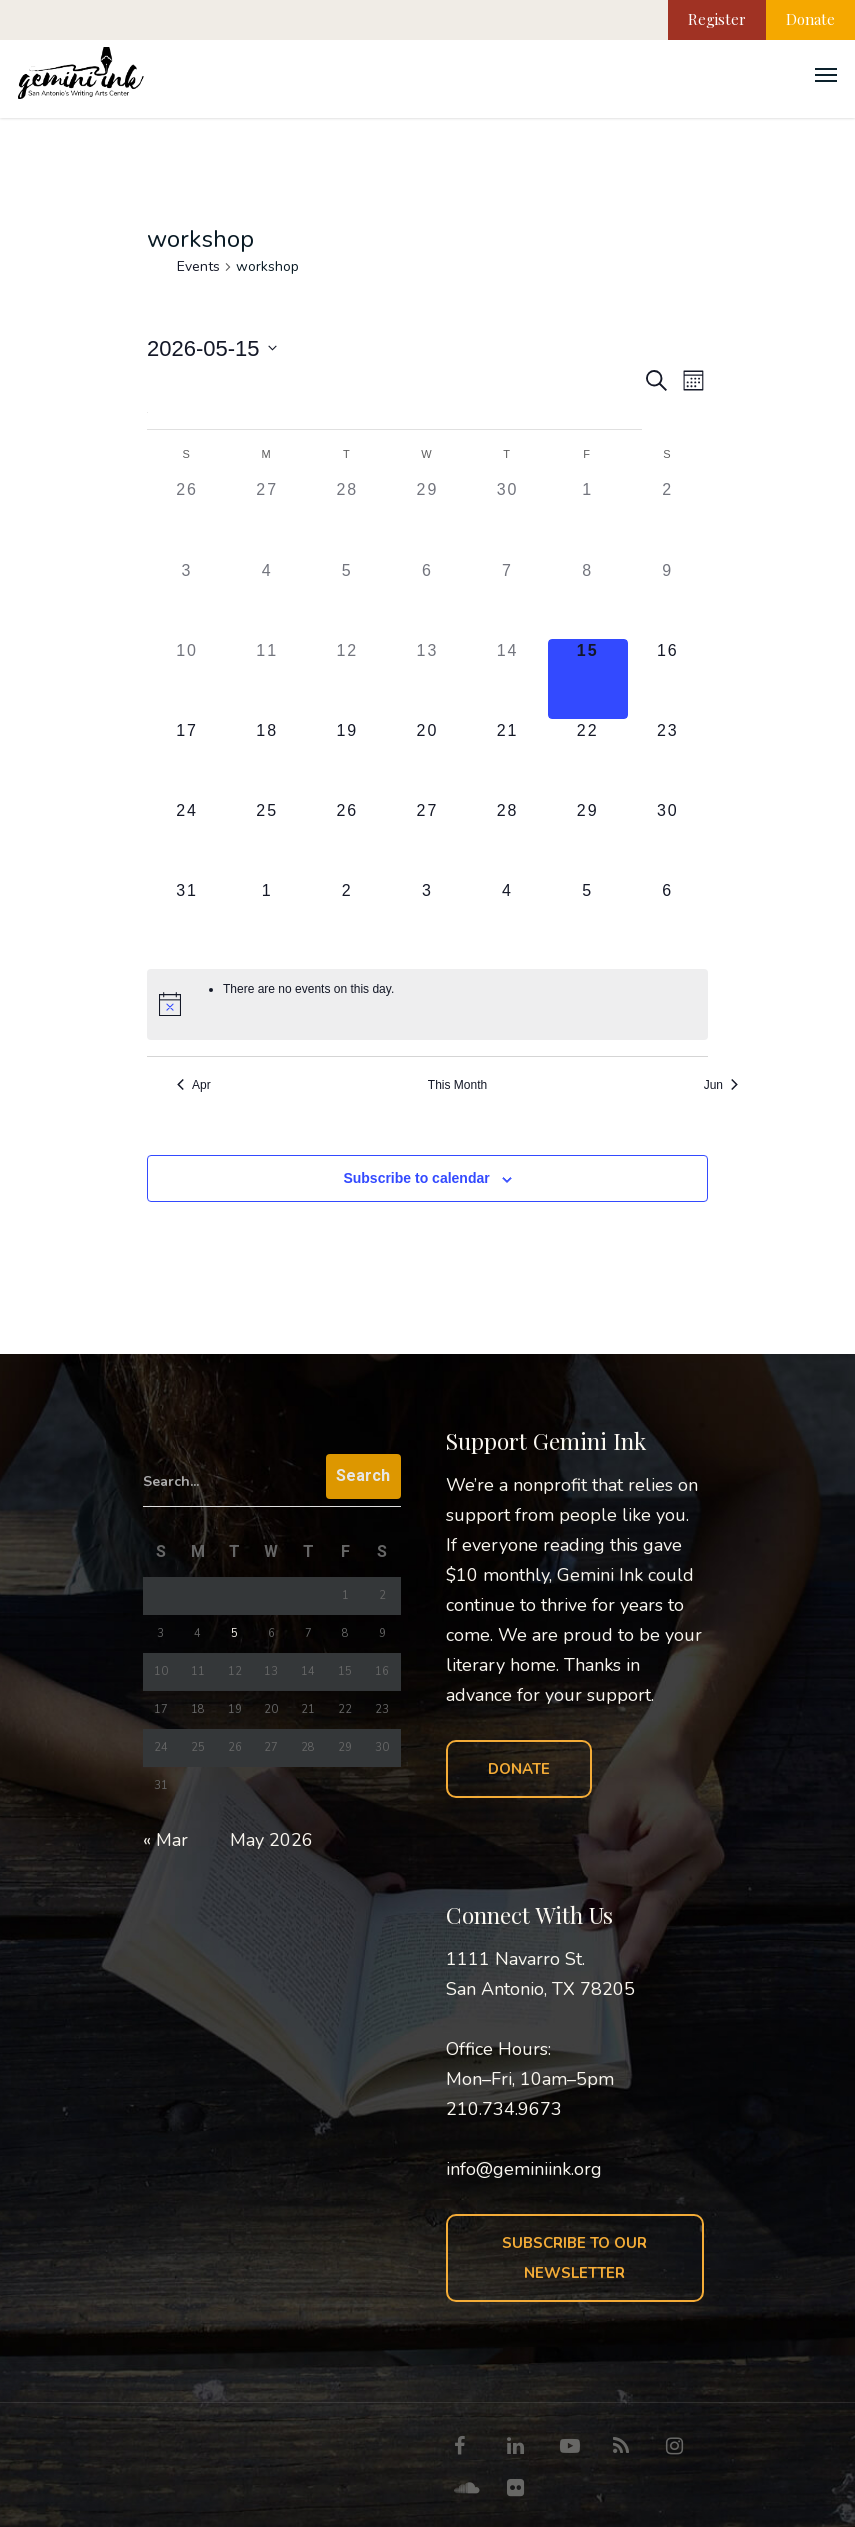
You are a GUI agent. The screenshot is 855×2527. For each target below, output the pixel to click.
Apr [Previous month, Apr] (194, 1085)
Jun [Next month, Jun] (721, 1085)
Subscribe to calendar (416, 1178)
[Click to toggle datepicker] (212, 348)
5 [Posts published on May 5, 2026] (234, 1633)
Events (198, 266)
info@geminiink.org (524, 2169)
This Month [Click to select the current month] (457, 1085)
